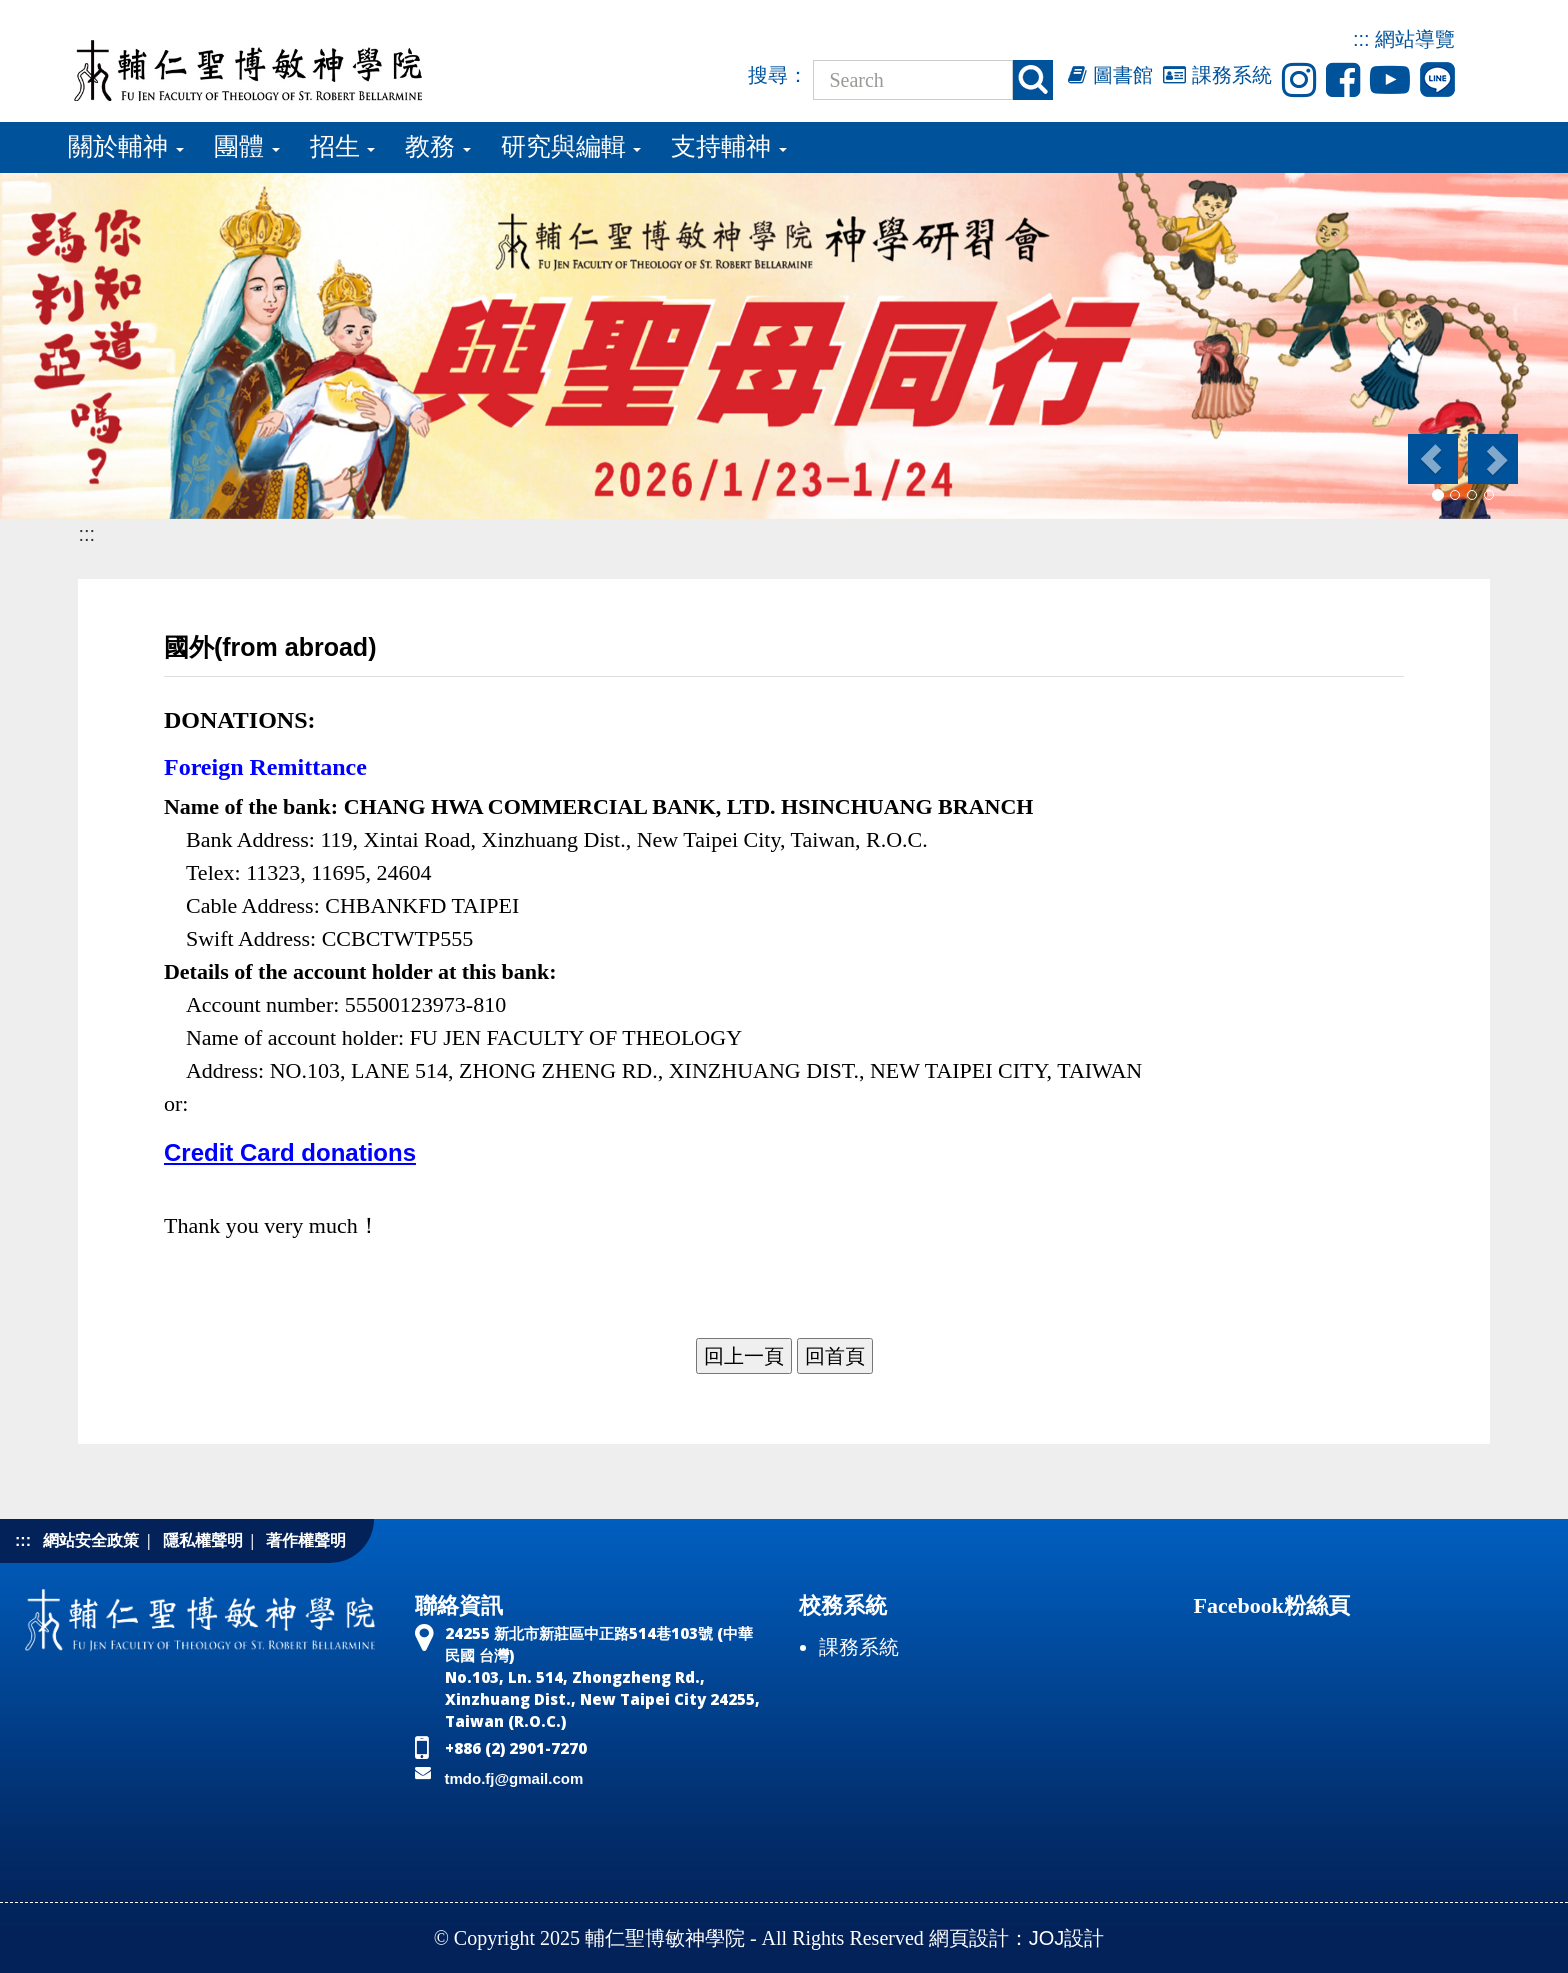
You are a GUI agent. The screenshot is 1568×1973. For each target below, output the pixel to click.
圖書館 (1110, 75)
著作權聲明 (306, 1540)
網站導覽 (1415, 39)
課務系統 (1217, 75)
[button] (1431, 459)
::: (1361, 39)
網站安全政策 (91, 1540)
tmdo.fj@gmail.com (514, 1778)
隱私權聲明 (203, 1540)
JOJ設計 (1067, 1938)
